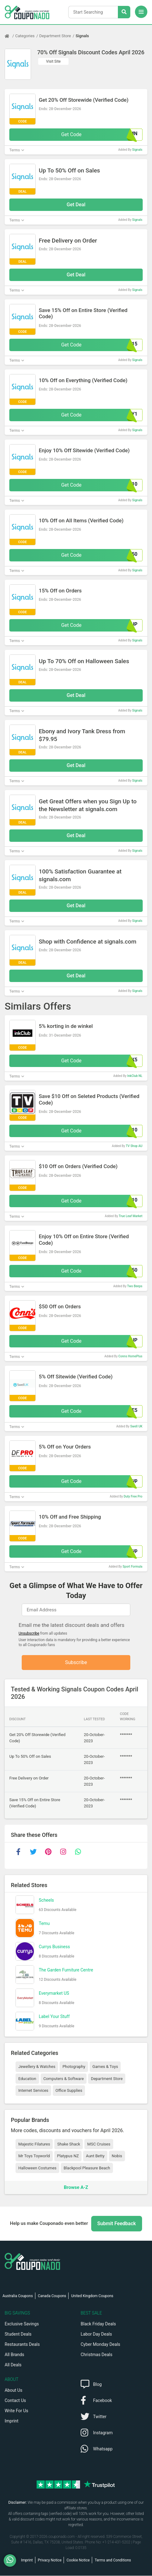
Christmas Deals (96, 2354)
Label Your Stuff (54, 2017)
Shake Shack (68, 2144)
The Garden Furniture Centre (66, 1970)
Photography (73, 2067)
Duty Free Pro (133, 1496)
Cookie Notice (78, 2560)
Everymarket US (54, 1993)
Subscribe (76, 1663)
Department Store (55, 35)
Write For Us (16, 2411)
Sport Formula (132, 1566)
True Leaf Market (130, 1216)
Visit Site (53, 61)
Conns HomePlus (130, 1356)
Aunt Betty (95, 2156)
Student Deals (18, 2334)
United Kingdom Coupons (92, 2296)
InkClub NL (134, 1076)
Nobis (117, 2156)
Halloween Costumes (37, 2168)
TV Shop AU (134, 1146)
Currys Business (54, 1947)
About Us (13, 2390)
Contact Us (15, 2400)
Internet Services (33, 2091)
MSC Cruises (98, 2144)
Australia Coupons (17, 2296)
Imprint (11, 2421)
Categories (25, 35)
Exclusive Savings (22, 2324)
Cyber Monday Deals (100, 2344)
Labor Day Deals (96, 2334)
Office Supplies (69, 2091)
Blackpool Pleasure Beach (87, 2168)
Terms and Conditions (113, 2560)
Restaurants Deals (22, 2344)
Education (27, 2079)
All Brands (14, 2354)
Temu (44, 1924)
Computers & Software (63, 2079)
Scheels (46, 1900)
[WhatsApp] (12, 2560)
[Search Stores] (124, 12)
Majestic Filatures (34, 2144)
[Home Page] (10, 36)
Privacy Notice (50, 2560)
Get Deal (76, 205)
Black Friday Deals (98, 2324)
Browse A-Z (76, 2188)
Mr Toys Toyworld (34, 2156)
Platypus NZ (68, 2156)
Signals (82, 35)
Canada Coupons (52, 2296)
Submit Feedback (116, 2224)
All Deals (13, 2365)
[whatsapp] (78, 1852)
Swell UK (136, 1426)
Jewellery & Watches (36, 2067)
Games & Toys (105, 2067)
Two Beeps (134, 1286)
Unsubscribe (29, 1633)
